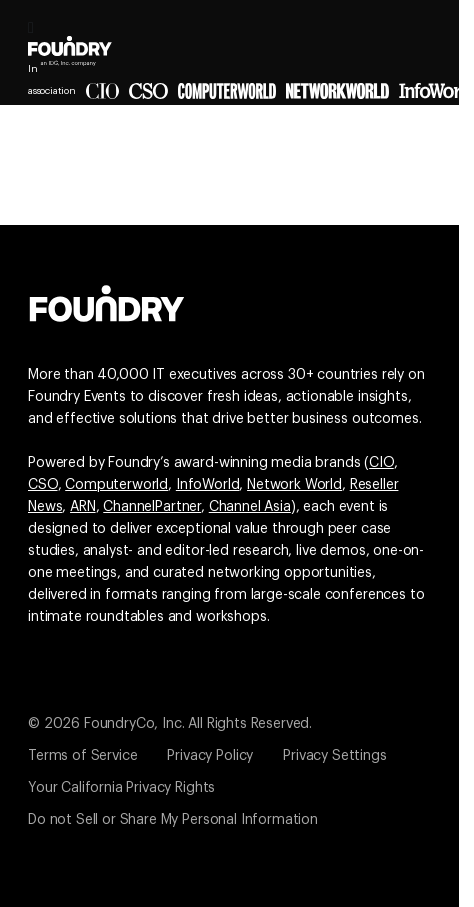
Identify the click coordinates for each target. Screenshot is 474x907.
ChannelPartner (152, 507)
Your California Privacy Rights (121, 788)
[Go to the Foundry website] (107, 301)
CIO (381, 463)
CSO (43, 485)
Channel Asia (250, 507)
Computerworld (116, 485)
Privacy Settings (334, 756)
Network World (294, 485)
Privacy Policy (210, 756)
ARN (83, 507)
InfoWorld (208, 485)
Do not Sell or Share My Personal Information (173, 820)
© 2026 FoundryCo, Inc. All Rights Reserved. (170, 724)
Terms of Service (82, 756)
